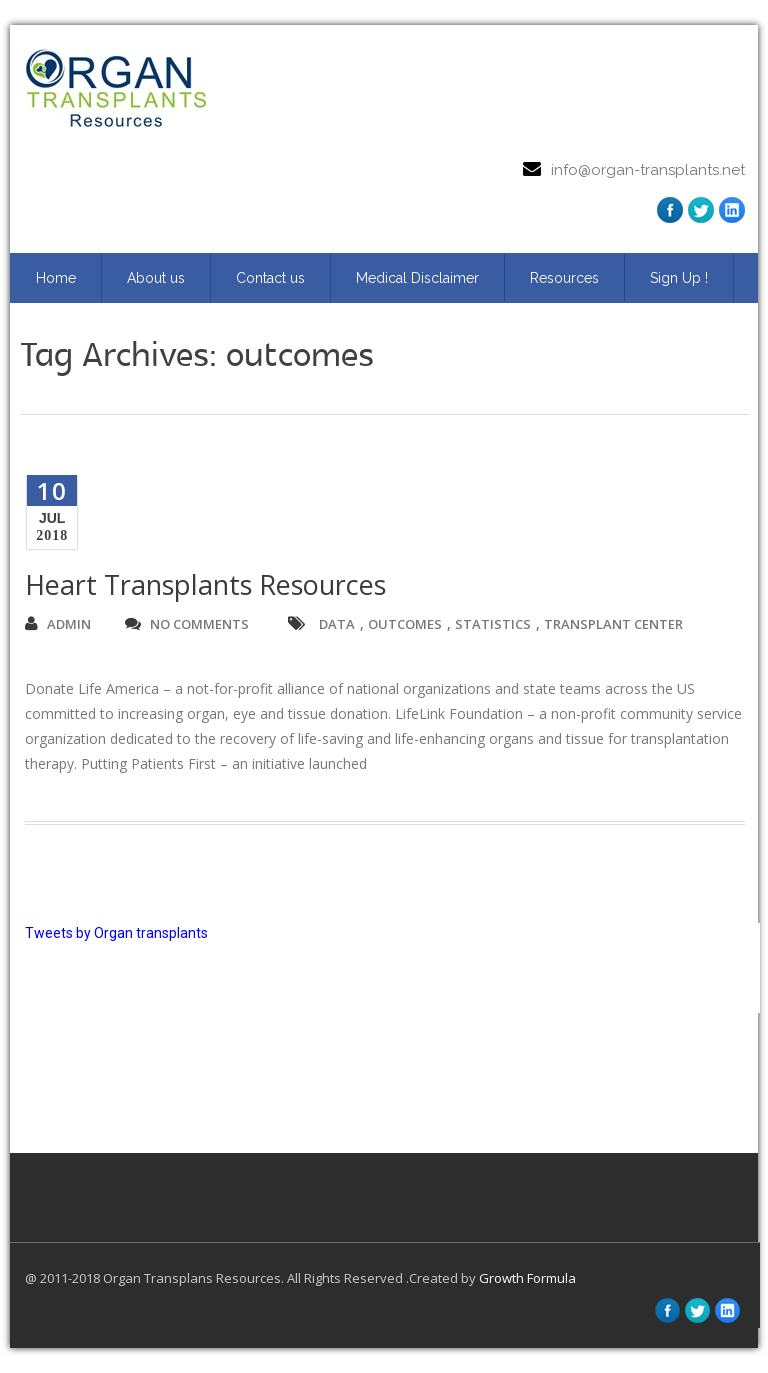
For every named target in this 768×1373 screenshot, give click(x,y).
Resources (564, 278)
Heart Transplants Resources (205, 584)
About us (156, 278)
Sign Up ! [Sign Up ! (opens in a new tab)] (679, 278)
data (337, 624)
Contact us (270, 278)
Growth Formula (527, 1278)
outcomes (405, 624)
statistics (493, 624)
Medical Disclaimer (417, 278)
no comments (187, 624)
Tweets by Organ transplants (116, 933)
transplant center (613, 624)
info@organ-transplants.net (648, 170)
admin (58, 624)
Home (56, 278)
